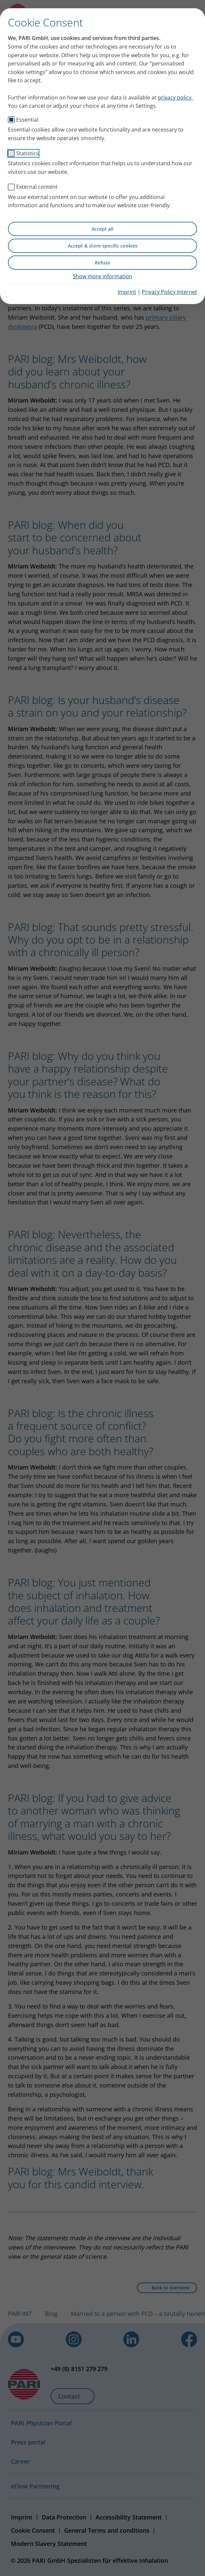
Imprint (127, 291)
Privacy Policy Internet (169, 291)
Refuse (102, 262)
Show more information (102, 276)
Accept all (102, 229)
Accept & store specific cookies (103, 246)
